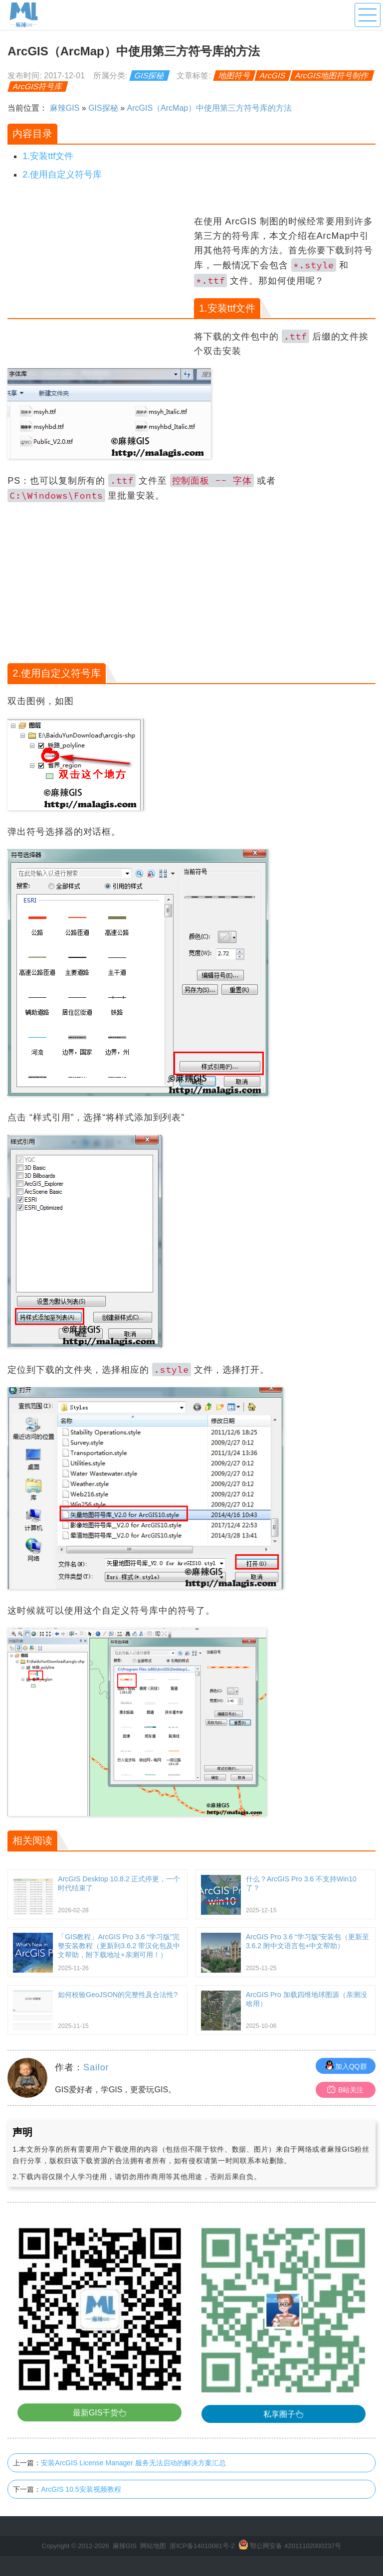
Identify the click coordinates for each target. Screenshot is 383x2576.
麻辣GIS (65, 108)
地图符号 (234, 75)
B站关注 (345, 2089)
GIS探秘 (150, 75)
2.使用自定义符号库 (62, 175)
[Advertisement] (99, 284)
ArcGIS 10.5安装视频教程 (81, 2489)
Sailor (96, 2067)
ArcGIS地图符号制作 (332, 75)
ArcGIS (273, 75)
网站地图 (153, 2546)
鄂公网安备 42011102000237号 (295, 2546)
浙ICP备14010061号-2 (202, 2546)
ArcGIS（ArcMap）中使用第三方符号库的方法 (209, 108)
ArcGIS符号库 (38, 86)
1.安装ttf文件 (47, 156)
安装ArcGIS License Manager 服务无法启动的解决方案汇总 (133, 2463)
